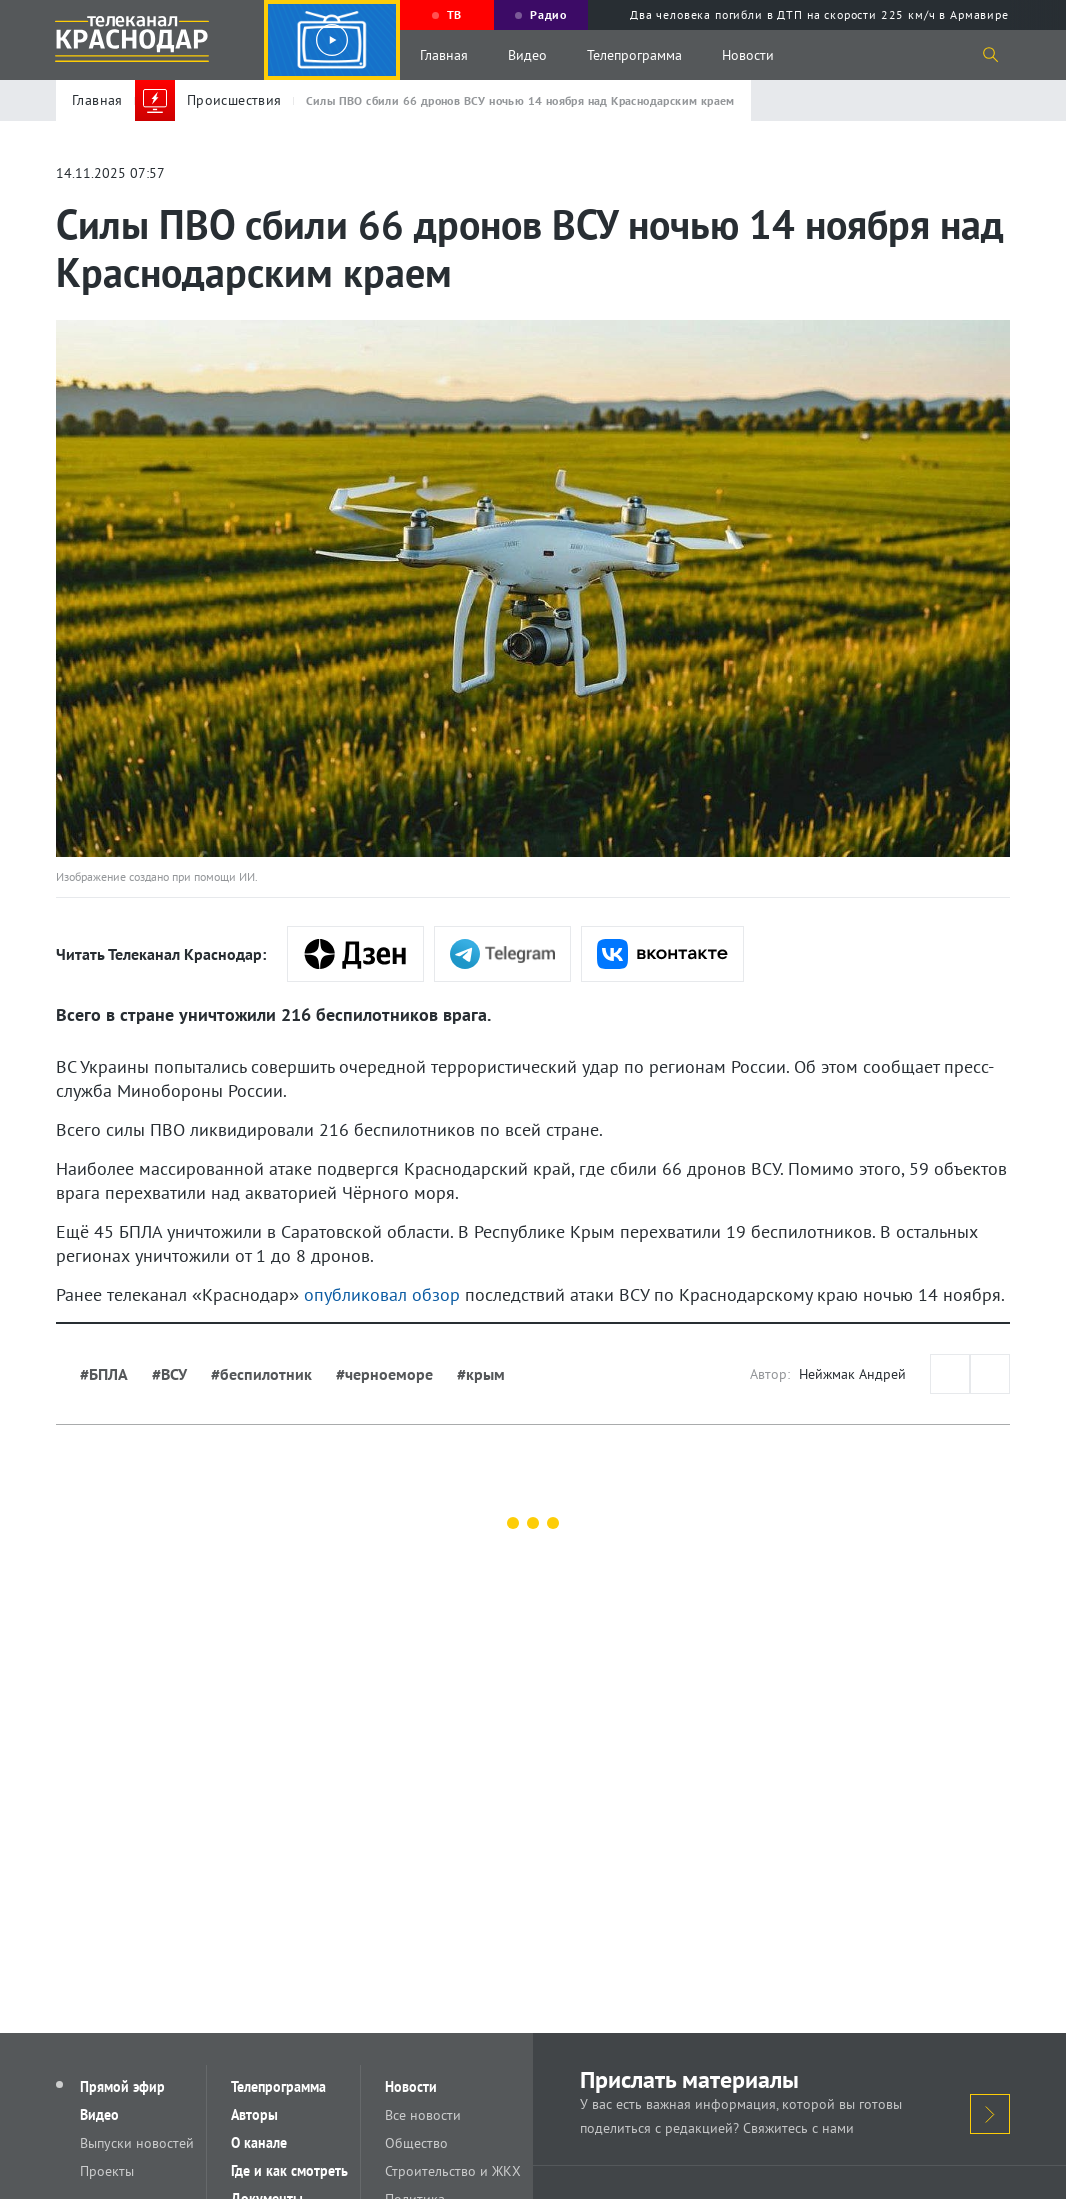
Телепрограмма (634, 55)
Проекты (107, 2171)
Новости (748, 55)
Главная (444, 55)
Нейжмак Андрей (852, 1374)
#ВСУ (169, 1374)
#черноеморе (384, 1374)
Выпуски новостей (137, 2143)
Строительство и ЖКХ (453, 2171)
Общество (416, 2143)
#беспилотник (261, 1374)
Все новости (423, 2115)
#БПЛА (104, 1374)
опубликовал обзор (382, 1294)
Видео (527, 55)
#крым (481, 1374)
